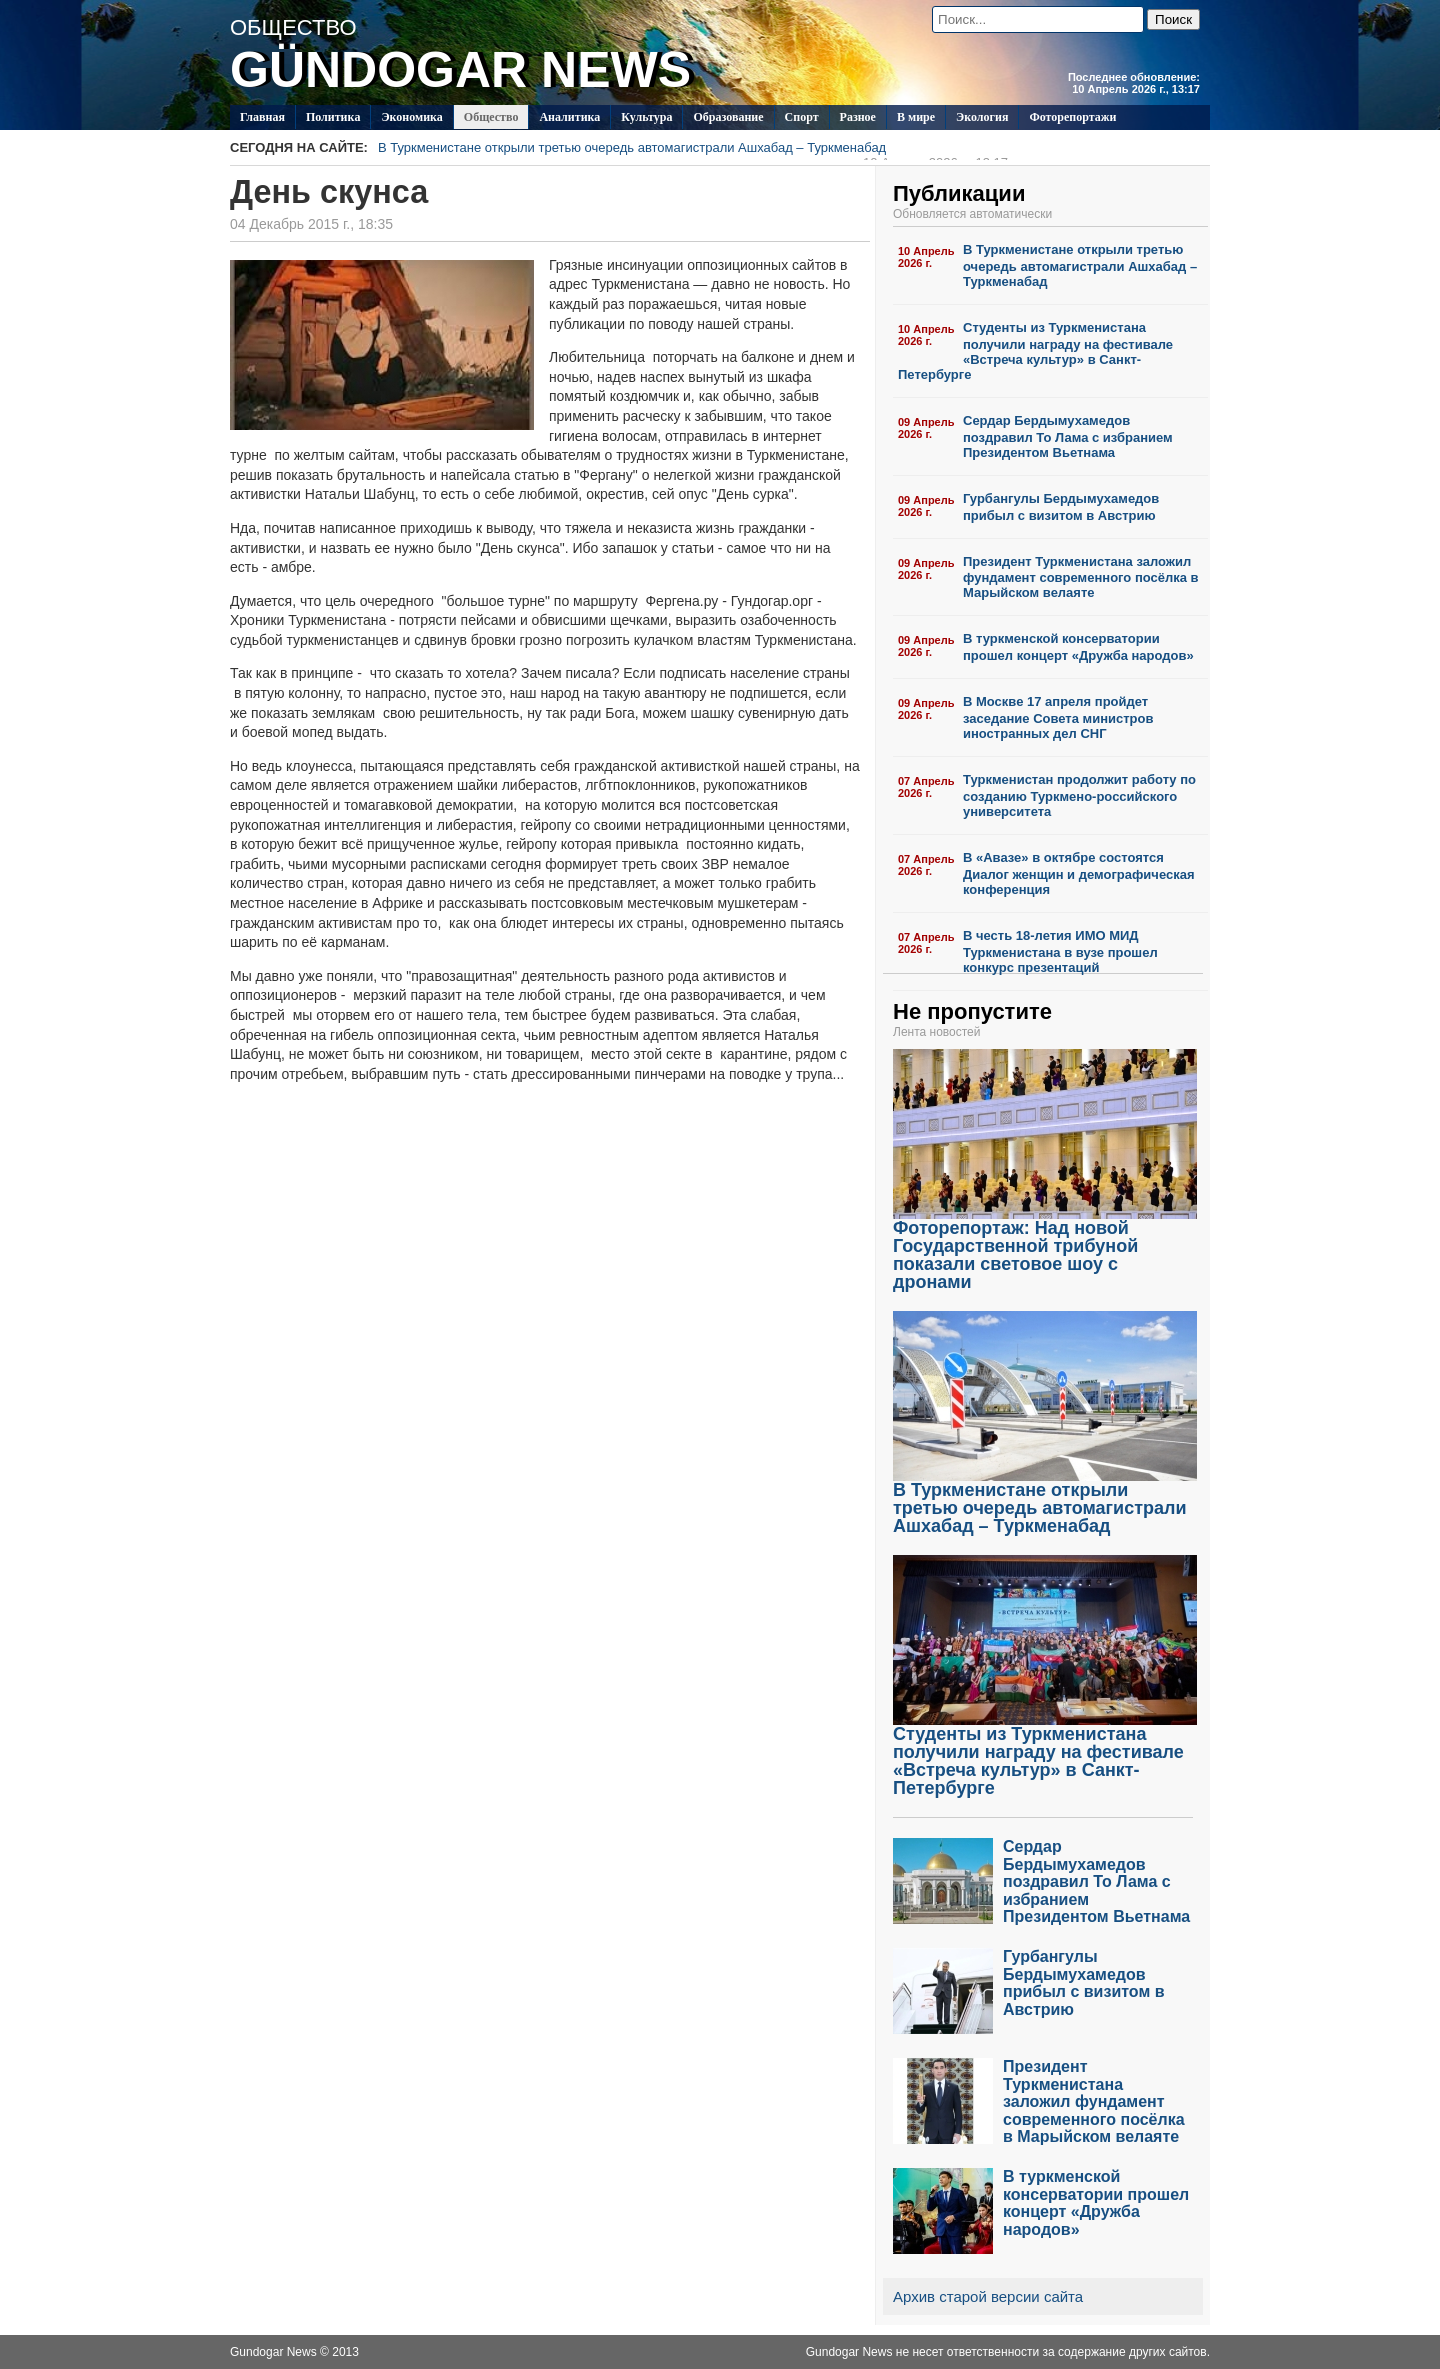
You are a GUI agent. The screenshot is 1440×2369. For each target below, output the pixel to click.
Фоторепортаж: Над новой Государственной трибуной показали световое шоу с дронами (1045, 1247)
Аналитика (569, 117)
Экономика (411, 117)
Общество (491, 117)
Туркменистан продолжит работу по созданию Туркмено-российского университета (1079, 795)
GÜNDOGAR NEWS (460, 70)
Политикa (333, 117)
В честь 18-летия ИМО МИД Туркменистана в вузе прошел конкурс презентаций (1060, 951)
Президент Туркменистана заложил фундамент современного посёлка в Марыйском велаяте (1081, 577)
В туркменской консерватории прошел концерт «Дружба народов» (1078, 647)
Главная (262, 117)
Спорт (802, 117)
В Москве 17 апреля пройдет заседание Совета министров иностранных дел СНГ (1058, 717)
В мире (916, 117)
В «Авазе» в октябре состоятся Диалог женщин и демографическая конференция (1079, 873)
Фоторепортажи (1072, 117)
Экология (982, 117)
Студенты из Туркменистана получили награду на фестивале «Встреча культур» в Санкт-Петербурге (1035, 351)
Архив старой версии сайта (988, 2296)
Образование (728, 117)
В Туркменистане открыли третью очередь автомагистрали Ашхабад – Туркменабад (693, 150)
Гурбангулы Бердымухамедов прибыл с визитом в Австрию (1061, 507)
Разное (858, 117)
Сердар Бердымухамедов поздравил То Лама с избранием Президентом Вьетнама (1068, 436)
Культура (646, 117)
